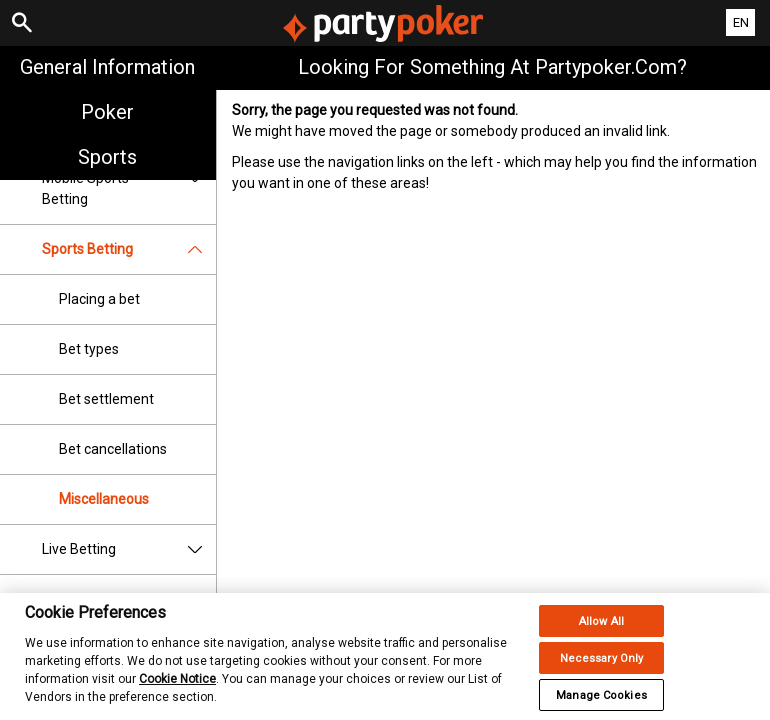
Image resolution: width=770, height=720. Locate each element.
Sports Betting (129, 249)
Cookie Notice (177, 695)
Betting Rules (129, 599)
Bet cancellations (113, 449)
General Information (107, 67)
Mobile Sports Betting (129, 189)
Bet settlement (106, 399)
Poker (107, 112)
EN (741, 22)
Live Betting (129, 549)
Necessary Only (602, 674)
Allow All (601, 637)
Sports (107, 157)
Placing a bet (99, 299)
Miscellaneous (104, 499)
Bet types (89, 349)
